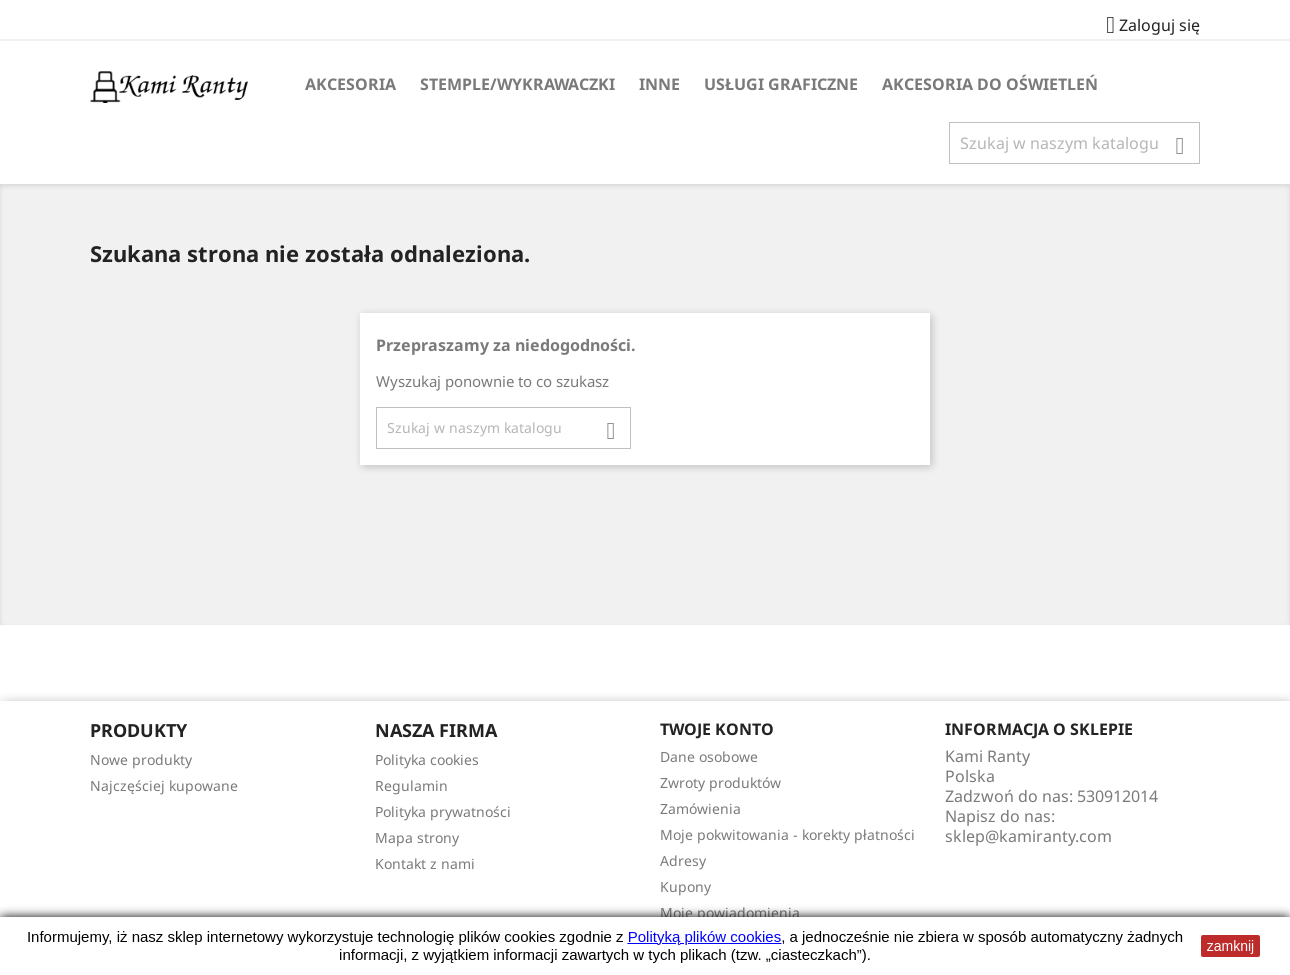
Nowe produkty (141, 759)
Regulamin (411, 785)
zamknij (1230, 946)
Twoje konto (717, 729)
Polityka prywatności (443, 811)
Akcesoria (350, 84)
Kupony (685, 886)
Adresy (683, 860)
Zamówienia (700, 808)
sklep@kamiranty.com (1028, 836)
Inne (659, 84)
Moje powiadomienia (730, 912)
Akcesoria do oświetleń (990, 84)
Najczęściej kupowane (164, 785)
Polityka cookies (427, 759)
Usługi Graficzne (781, 84)
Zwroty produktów (720, 782)
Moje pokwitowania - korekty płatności (787, 834)
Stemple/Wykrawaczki (517, 84)
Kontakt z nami (425, 863)
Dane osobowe (709, 756)
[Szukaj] (1074, 143)
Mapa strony (417, 837)
